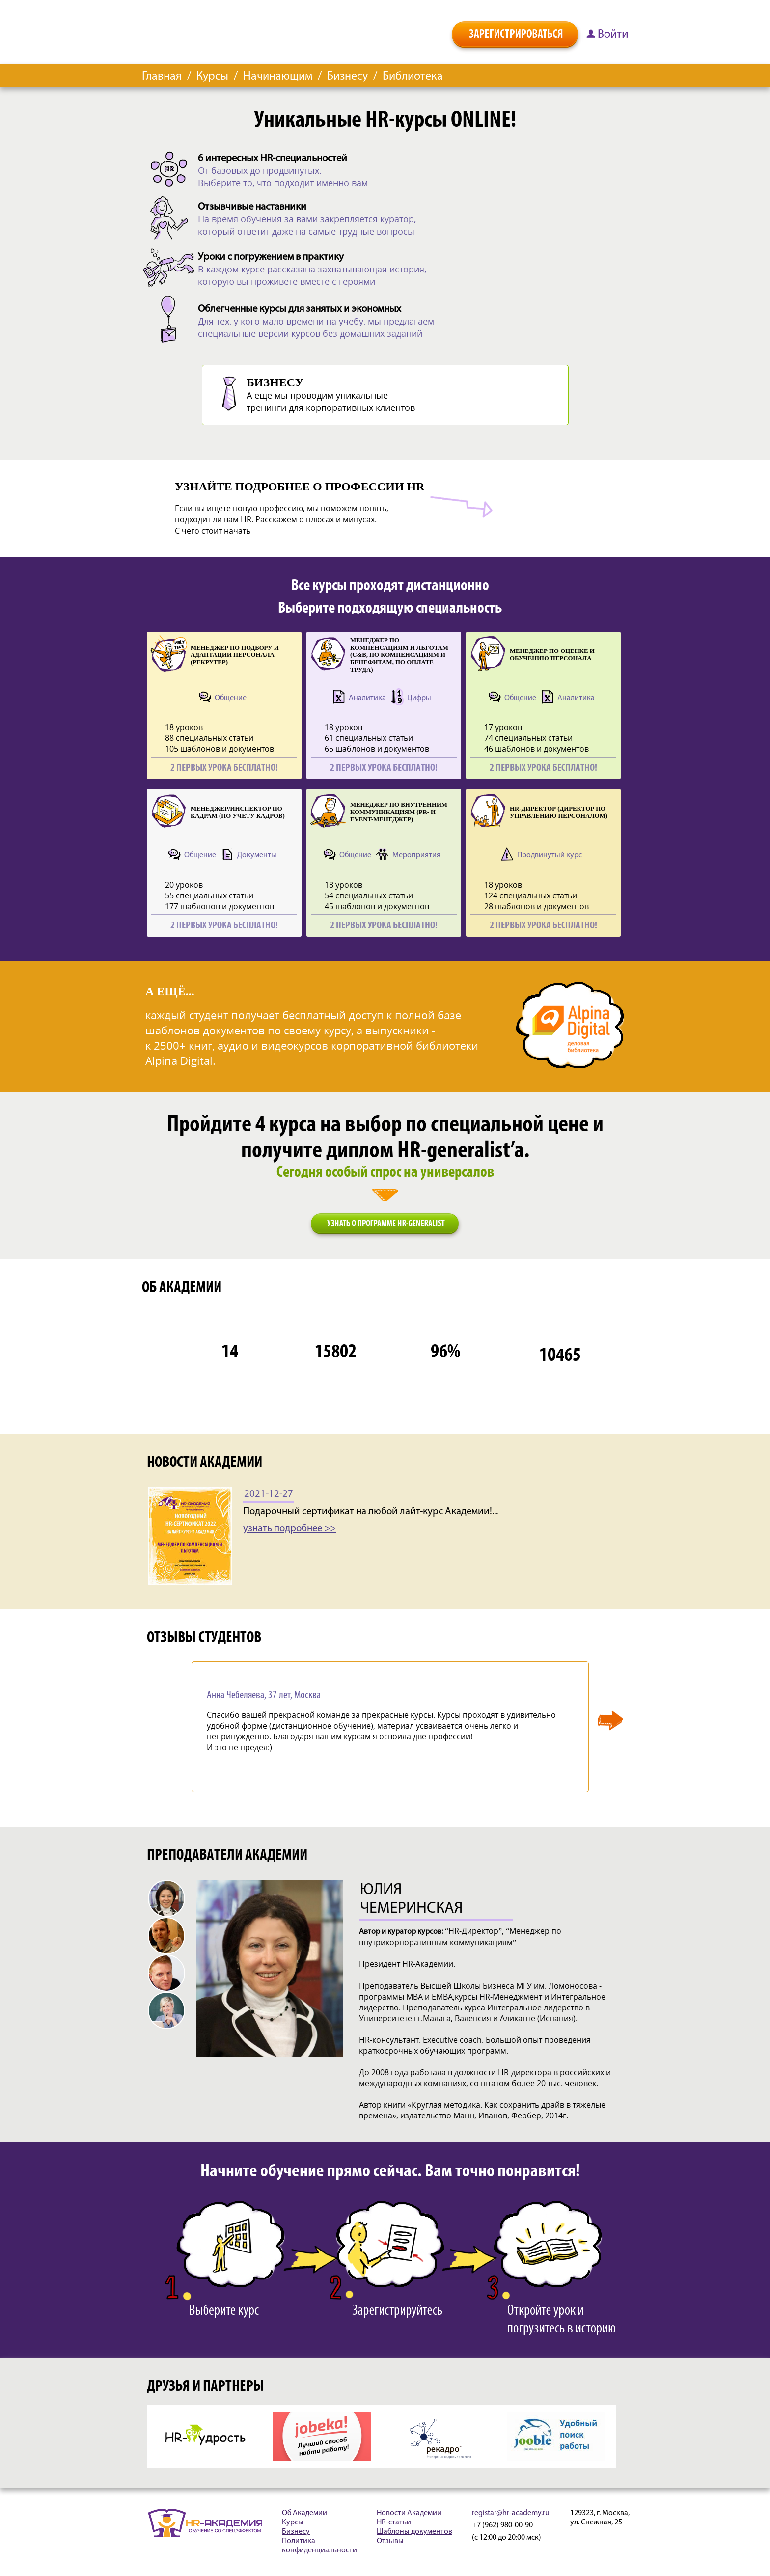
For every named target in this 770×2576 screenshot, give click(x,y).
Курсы (212, 76)
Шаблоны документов (414, 2532)
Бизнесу (347, 76)
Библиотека (413, 76)
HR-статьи (394, 2522)
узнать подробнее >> (289, 1528)
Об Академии (304, 2513)
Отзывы (390, 2541)
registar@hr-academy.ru (511, 2513)
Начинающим (277, 76)
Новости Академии (409, 2513)
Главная (162, 76)
